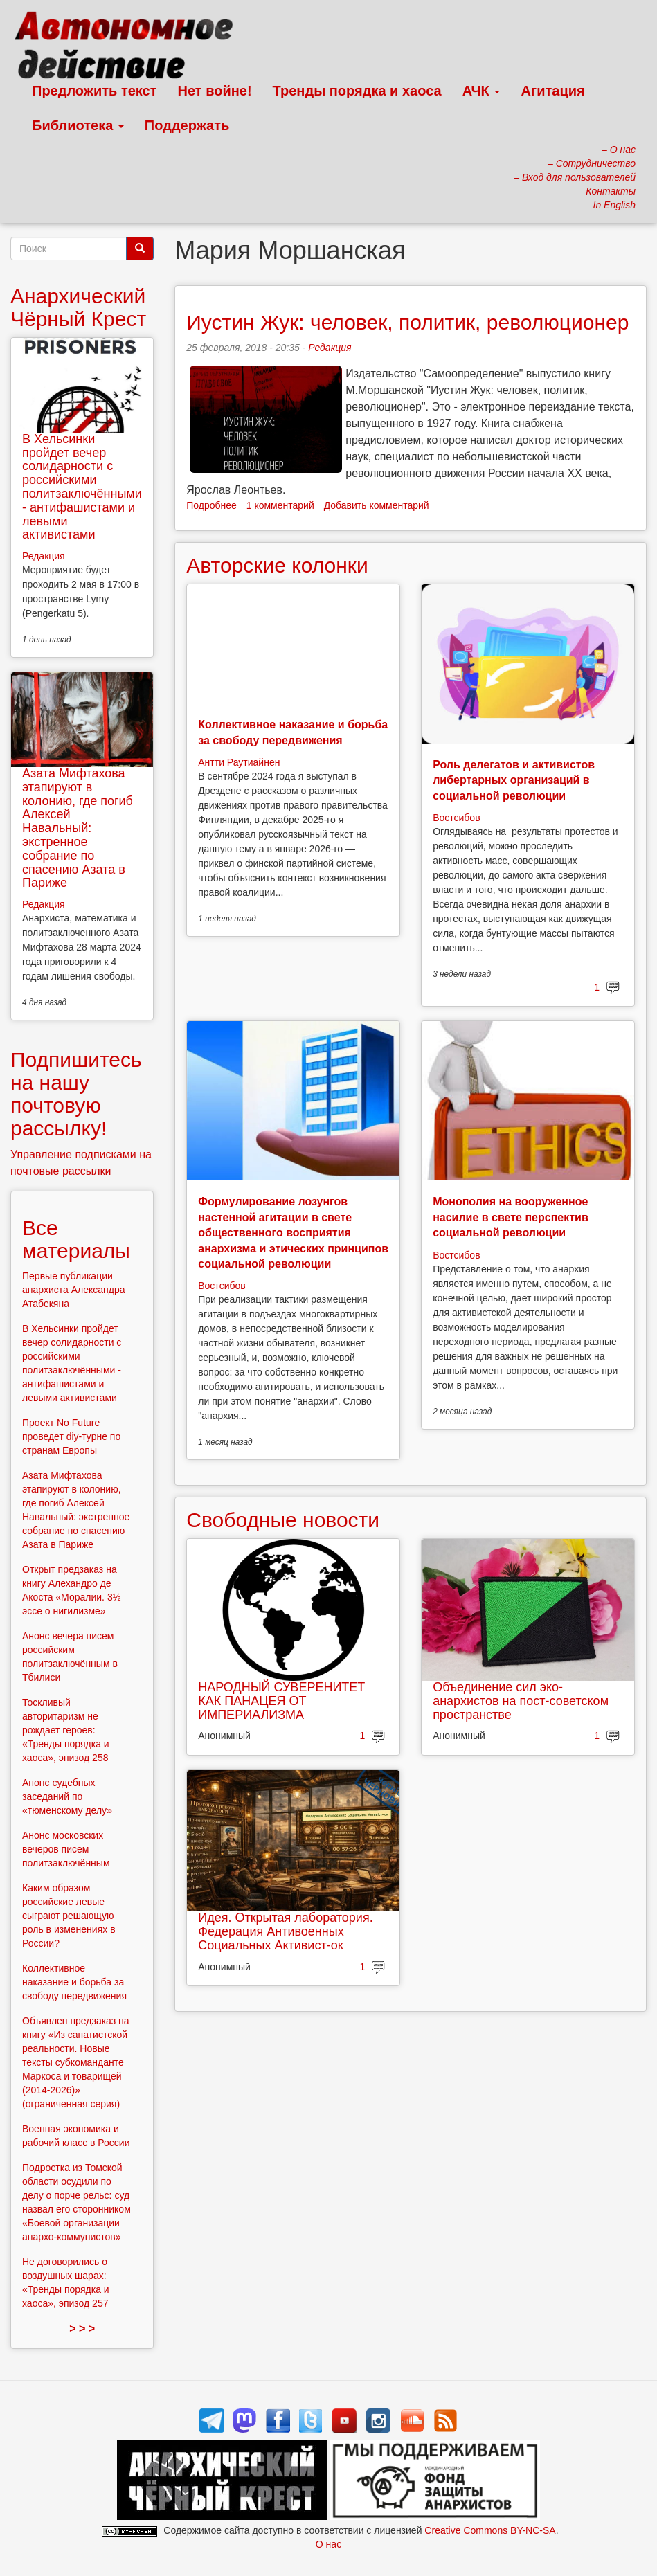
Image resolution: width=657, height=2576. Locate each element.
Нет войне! (215, 90)
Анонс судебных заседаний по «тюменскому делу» (67, 1796)
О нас (328, 2544)
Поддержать (187, 125)
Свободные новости (282, 1519)
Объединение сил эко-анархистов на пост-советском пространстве (521, 1701)
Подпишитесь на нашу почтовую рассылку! (76, 1094)
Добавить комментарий (376, 505)
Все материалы (76, 1239)
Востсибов (456, 817)
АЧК (481, 90)
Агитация (552, 90)
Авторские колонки (277, 565)
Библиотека (78, 125)
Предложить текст (94, 90)
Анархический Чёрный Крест (78, 307)
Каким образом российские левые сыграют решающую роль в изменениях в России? (69, 1915)
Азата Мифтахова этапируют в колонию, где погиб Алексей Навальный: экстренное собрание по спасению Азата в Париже (77, 828)
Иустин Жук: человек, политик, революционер (407, 322)
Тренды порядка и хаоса (357, 90)
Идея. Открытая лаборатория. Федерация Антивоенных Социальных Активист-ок (285, 1931)
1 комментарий (280, 505)
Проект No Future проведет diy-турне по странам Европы (71, 1436)
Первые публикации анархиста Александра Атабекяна (73, 1289)
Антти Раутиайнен (239, 762)
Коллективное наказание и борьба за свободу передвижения (74, 1982)
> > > (82, 2328)
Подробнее (211, 505)
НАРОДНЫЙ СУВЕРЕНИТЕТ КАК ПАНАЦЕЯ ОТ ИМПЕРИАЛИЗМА (281, 1701)
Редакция (329, 347)
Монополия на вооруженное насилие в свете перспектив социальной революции (510, 1217)
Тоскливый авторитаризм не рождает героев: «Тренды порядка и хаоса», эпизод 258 (65, 1730)
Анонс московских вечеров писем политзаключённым (66, 1849)
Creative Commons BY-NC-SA (489, 2530)
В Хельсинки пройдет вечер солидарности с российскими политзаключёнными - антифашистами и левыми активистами (82, 487)
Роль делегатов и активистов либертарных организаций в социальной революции (514, 780)
